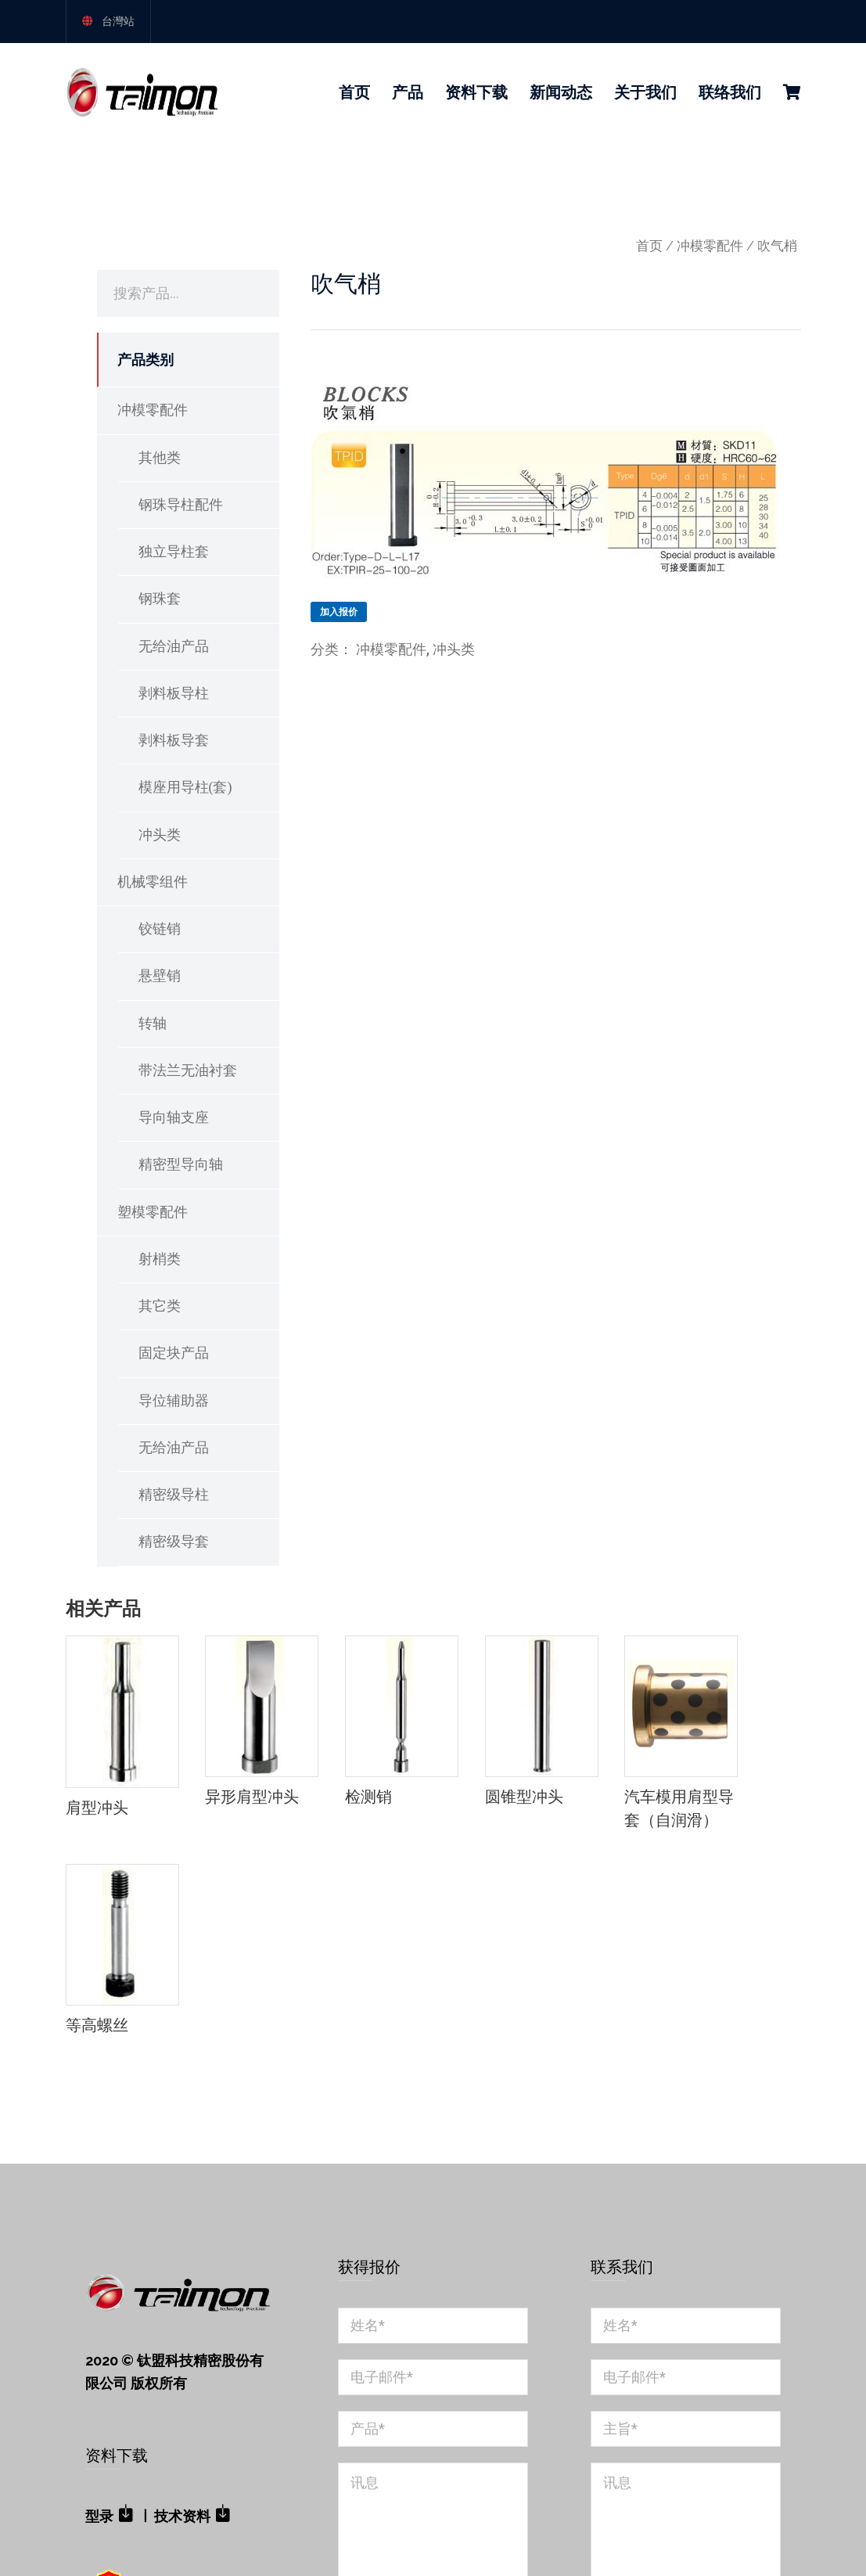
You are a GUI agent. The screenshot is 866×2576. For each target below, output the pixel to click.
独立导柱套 (173, 551)
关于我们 (645, 92)
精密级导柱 (173, 1494)
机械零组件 (152, 882)
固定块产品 (173, 1353)
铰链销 (159, 929)
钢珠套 (159, 598)
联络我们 (730, 92)
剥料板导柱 (173, 693)
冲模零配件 (710, 246)
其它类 (159, 1306)
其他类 (159, 458)
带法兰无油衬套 (187, 1070)
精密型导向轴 (180, 1164)
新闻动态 (561, 92)
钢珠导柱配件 (180, 505)
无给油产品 (173, 646)
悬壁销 (159, 976)
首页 (354, 92)
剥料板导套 (173, 740)
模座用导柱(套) (185, 787)
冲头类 (159, 835)
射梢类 (159, 1259)
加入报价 (339, 611)
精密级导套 (173, 1541)
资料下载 (476, 92)
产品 (407, 92)
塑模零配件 (152, 1212)
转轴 (152, 1023)
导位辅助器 (173, 1401)
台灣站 (118, 21)
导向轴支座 (173, 1117)
